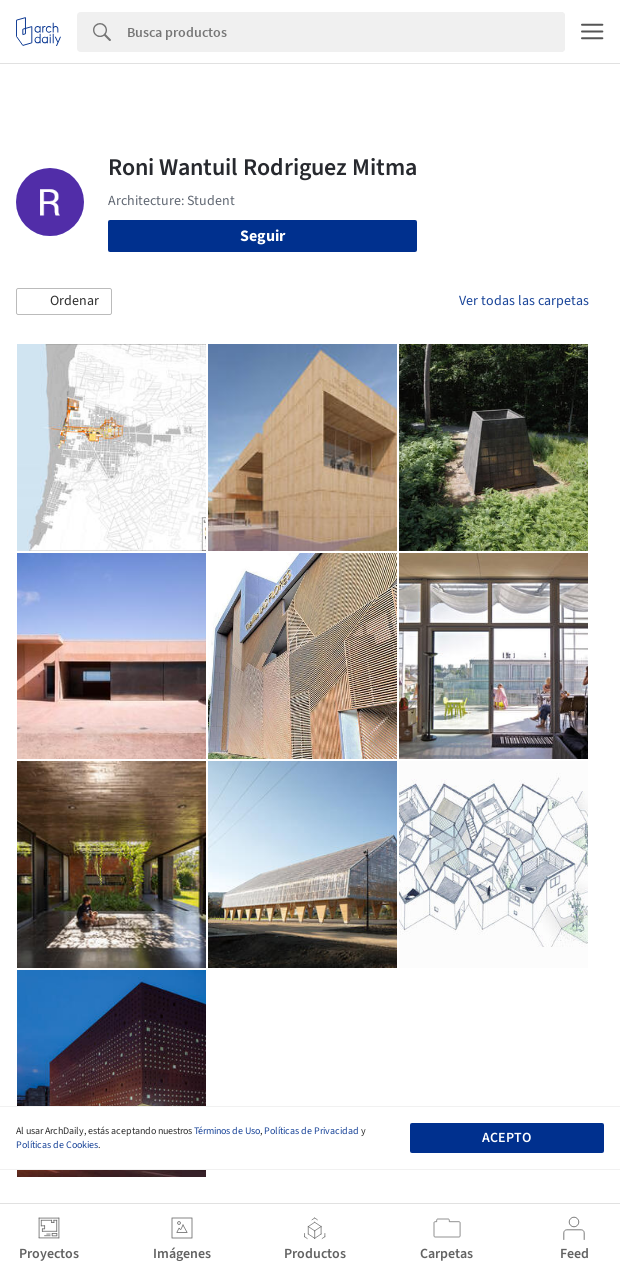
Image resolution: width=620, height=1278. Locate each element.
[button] (64, 302)
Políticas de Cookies (57, 1145)
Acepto (506, 1138)
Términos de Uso (227, 1131)
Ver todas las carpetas (524, 301)
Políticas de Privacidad (311, 1131)
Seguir (262, 236)
